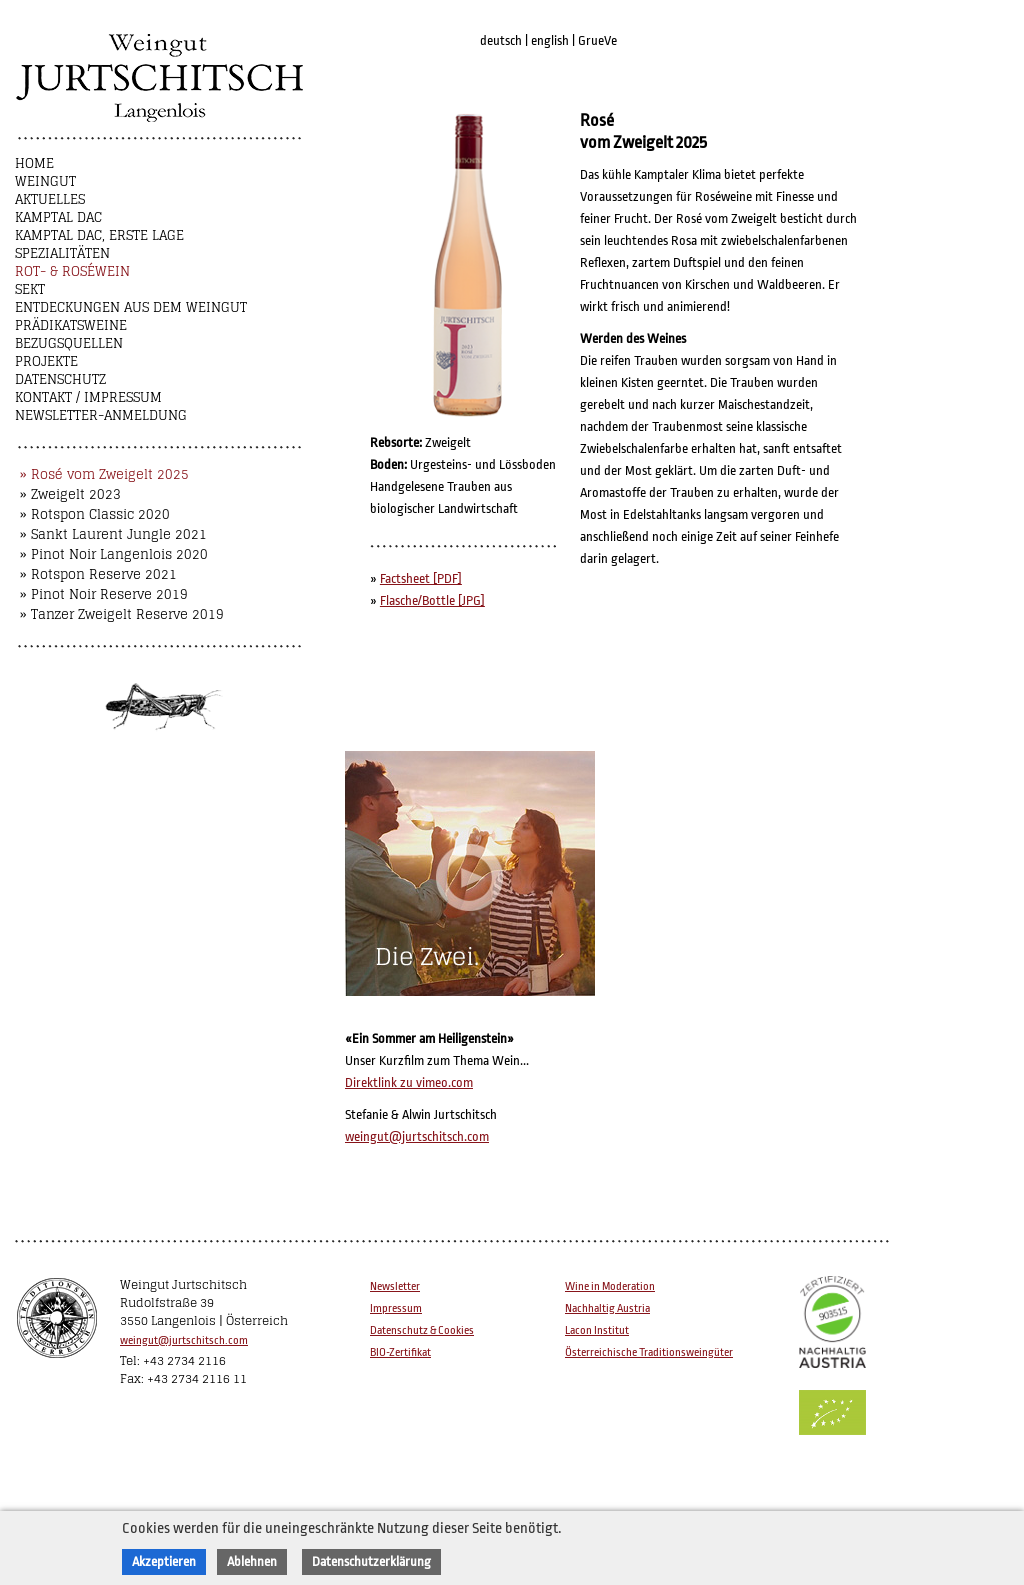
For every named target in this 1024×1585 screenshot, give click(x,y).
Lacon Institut (597, 1330)
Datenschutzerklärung (371, 1561)
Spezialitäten (62, 253)
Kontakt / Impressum (88, 397)
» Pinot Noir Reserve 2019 (104, 594)
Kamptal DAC (58, 217)
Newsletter (395, 1286)
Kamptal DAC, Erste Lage (99, 235)
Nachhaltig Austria (607, 1308)
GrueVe (597, 40)
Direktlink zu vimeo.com (409, 1082)
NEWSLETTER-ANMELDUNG (101, 415)
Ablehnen (252, 1561)
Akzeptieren (164, 1561)
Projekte (46, 361)
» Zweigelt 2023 (70, 494)
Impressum (396, 1308)
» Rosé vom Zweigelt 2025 (104, 474)
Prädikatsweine (71, 325)
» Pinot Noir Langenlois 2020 (114, 554)
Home (34, 163)
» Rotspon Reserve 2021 (98, 574)
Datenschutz (60, 379)
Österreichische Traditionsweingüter (649, 1352)
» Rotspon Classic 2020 (95, 514)
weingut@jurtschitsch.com (417, 1136)
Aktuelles (50, 199)
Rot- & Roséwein (72, 271)
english (550, 40)
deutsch (501, 40)
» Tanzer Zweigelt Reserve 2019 (122, 614)
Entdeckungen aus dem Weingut (131, 307)
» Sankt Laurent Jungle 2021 (113, 534)
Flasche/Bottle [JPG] (432, 600)
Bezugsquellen (69, 343)
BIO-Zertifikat (400, 1352)
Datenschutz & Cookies (422, 1330)
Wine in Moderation (610, 1286)
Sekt (30, 289)
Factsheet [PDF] (421, 578)
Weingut (45, 181)
